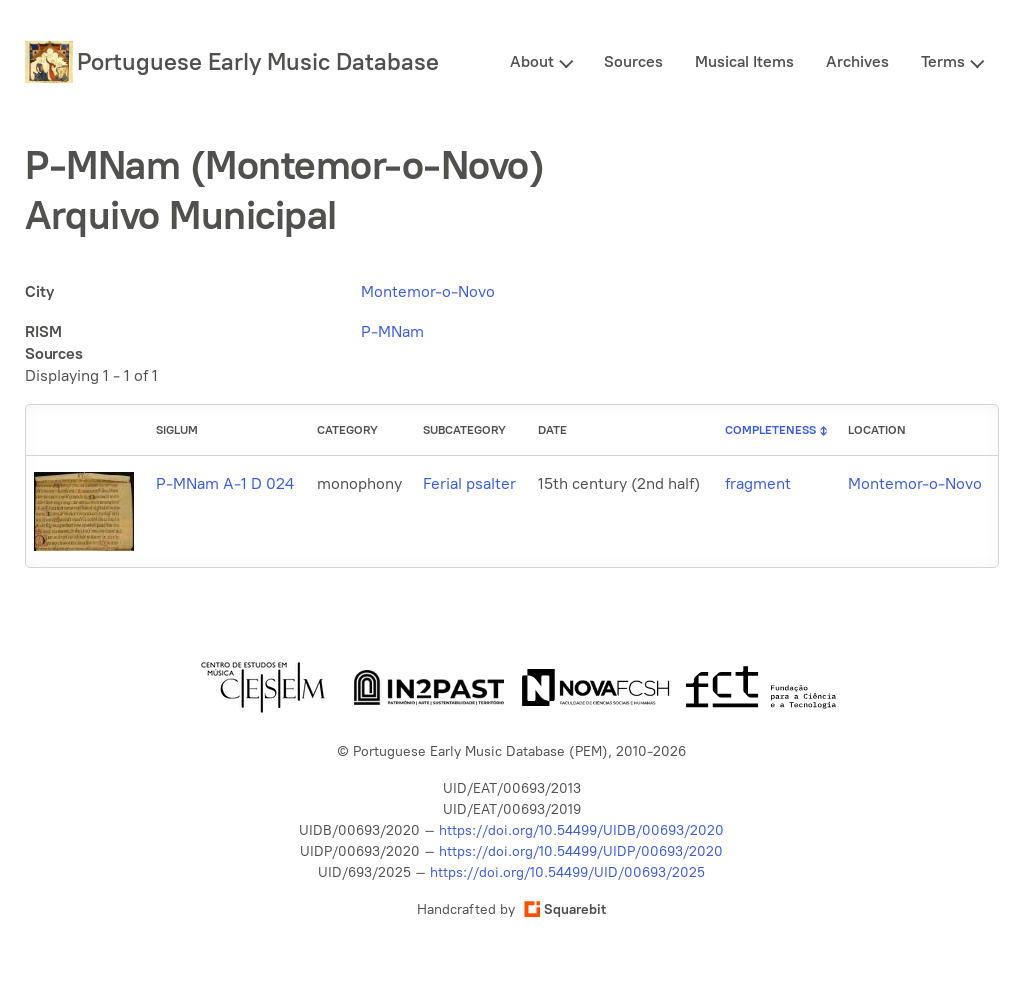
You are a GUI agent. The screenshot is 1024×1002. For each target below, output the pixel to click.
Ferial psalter (469, 483)
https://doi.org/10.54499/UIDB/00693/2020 (581, 830)
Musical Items (744, 61)
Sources (633, 61)
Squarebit (565, 909)
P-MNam (392, 331)
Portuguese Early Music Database (258, 61)
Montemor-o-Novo (428, 291)
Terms (943, 61)
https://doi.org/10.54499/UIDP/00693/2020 (581, 851)
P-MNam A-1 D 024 (225, 483)
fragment (758, 483)
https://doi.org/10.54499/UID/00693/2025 (567, 872)
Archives (857, 61)
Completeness (770, 430)
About (532, 61)
